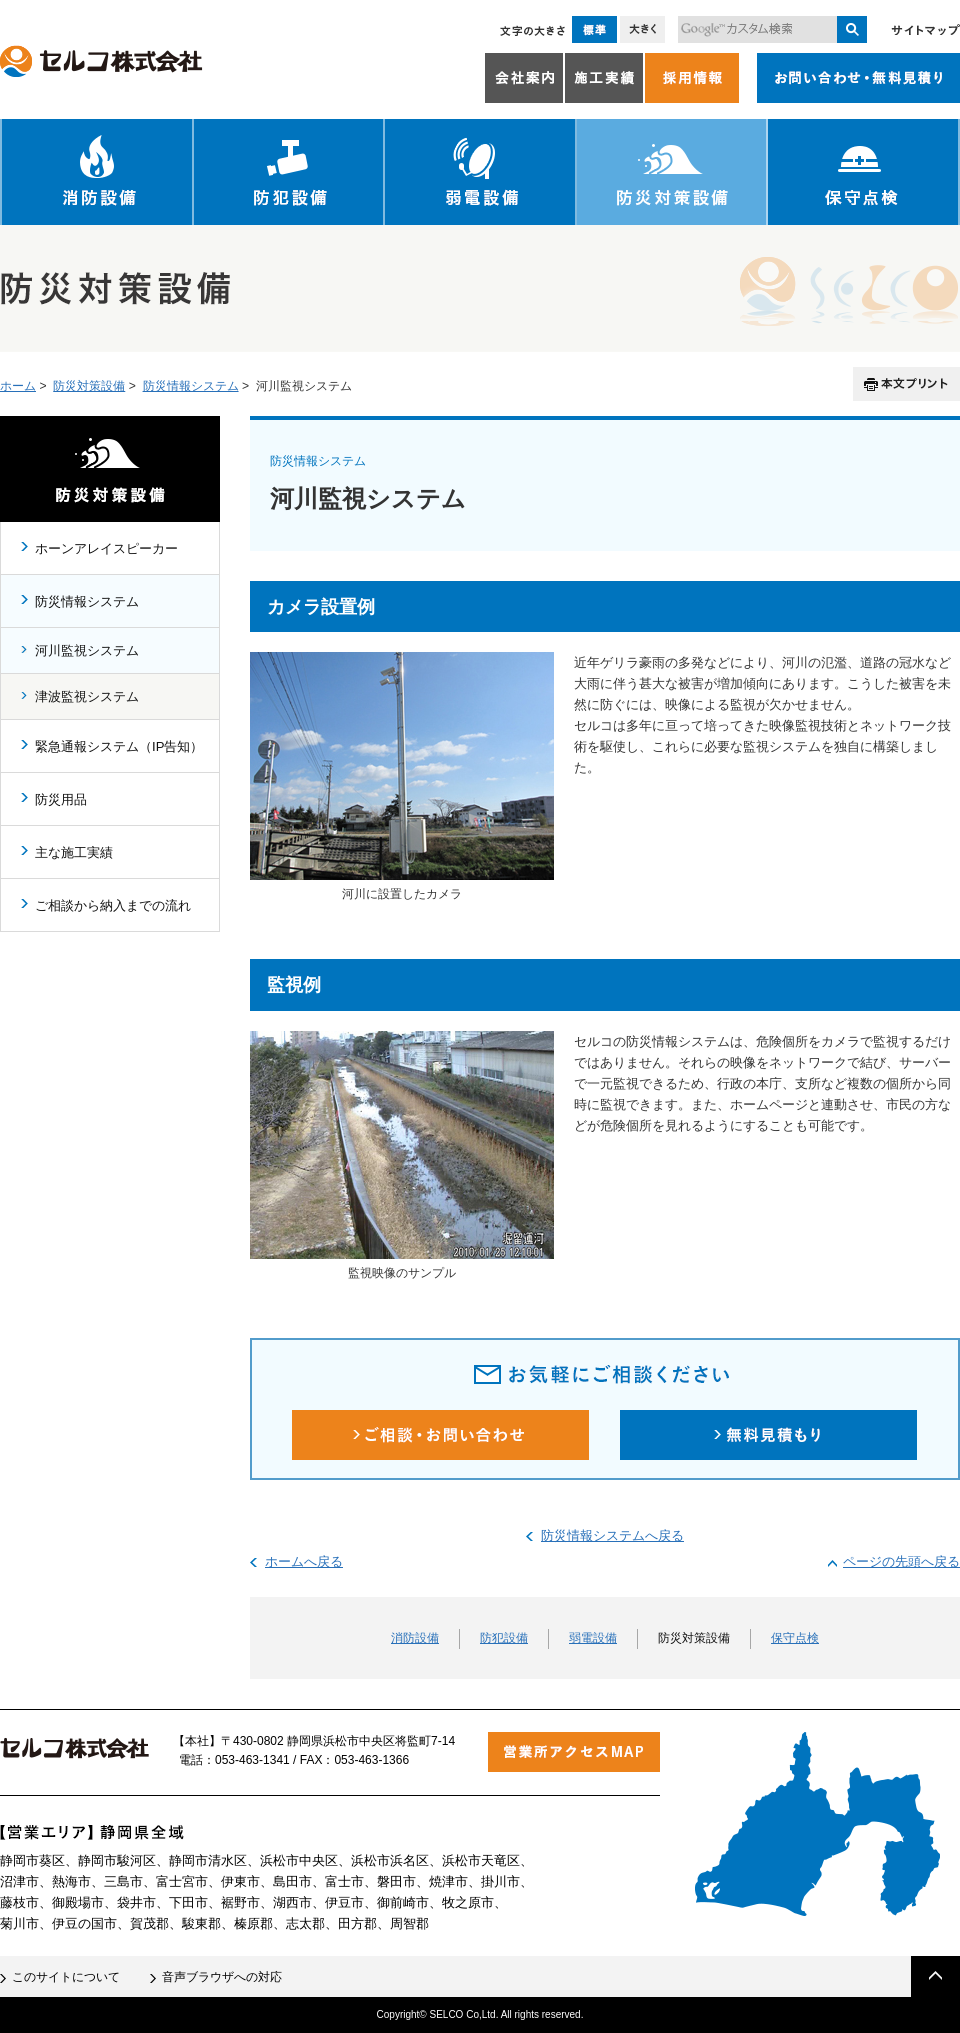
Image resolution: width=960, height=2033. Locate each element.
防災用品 (61, 799)
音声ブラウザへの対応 (222, 1977)
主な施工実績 (74, 852)
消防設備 (97, 172)
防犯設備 (289, 172)
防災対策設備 (672, 172)
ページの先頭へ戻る (901, 1561)
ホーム (18, 386)
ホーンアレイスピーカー (106, 548)
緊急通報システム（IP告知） (119, 746)
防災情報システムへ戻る (612, 1535)
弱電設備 (481, 172)
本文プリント (906, 384)
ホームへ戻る (304, 1561)
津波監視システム (87, 696)
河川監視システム (87, 650)
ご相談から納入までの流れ (113, 905)
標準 (594, 29)
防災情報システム (191, 386)
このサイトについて (66, 1977)
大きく (642, 29)
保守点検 (864, 172)
